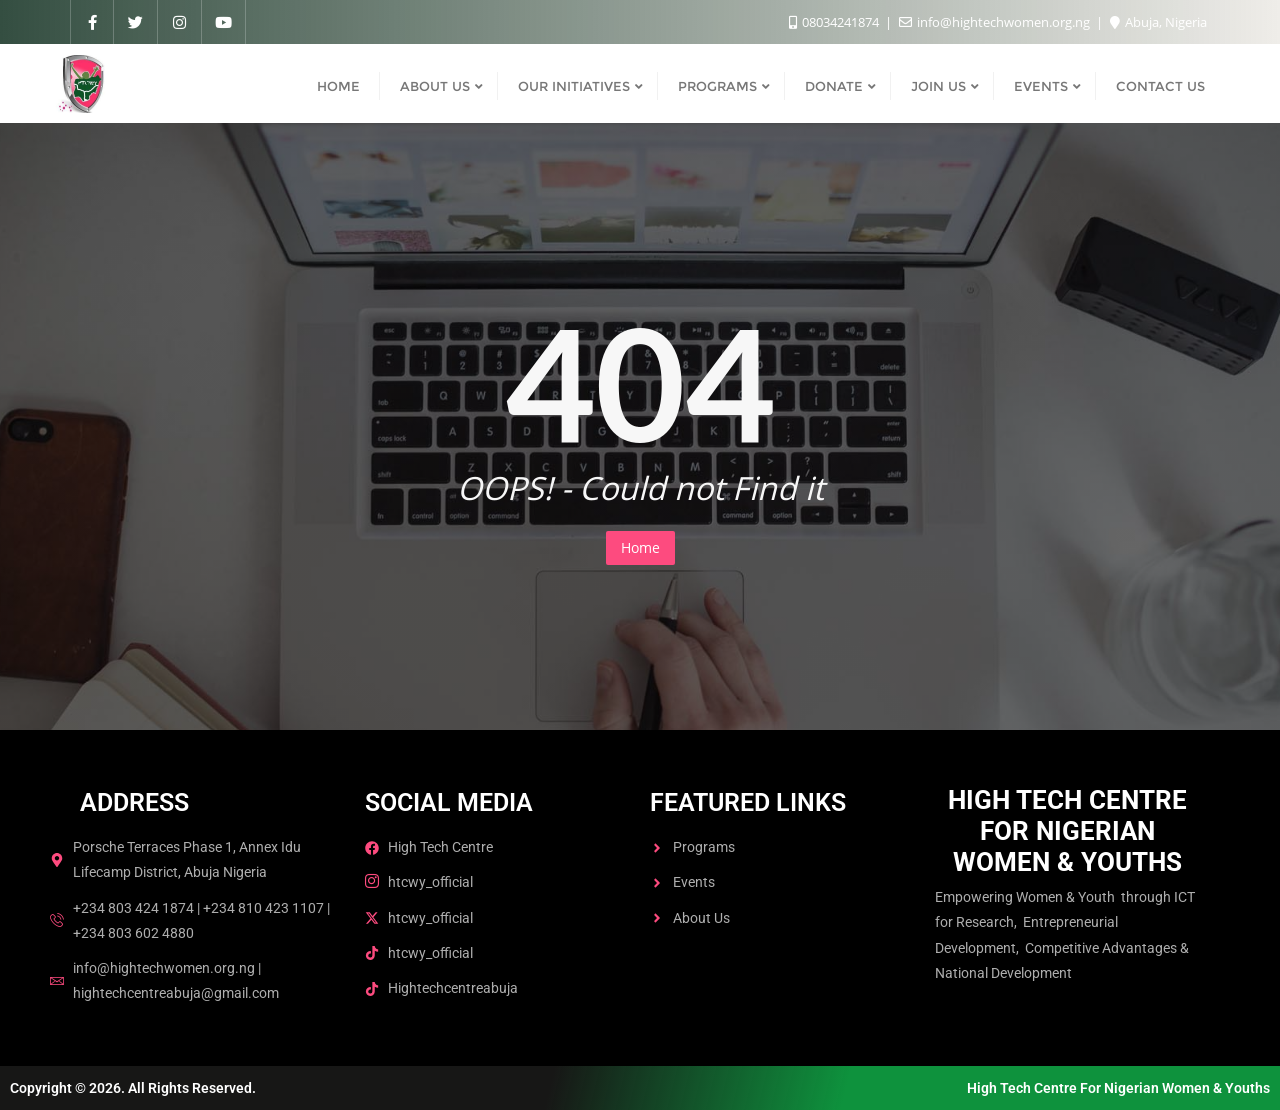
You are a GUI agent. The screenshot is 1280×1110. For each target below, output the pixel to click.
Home (640, 547)
